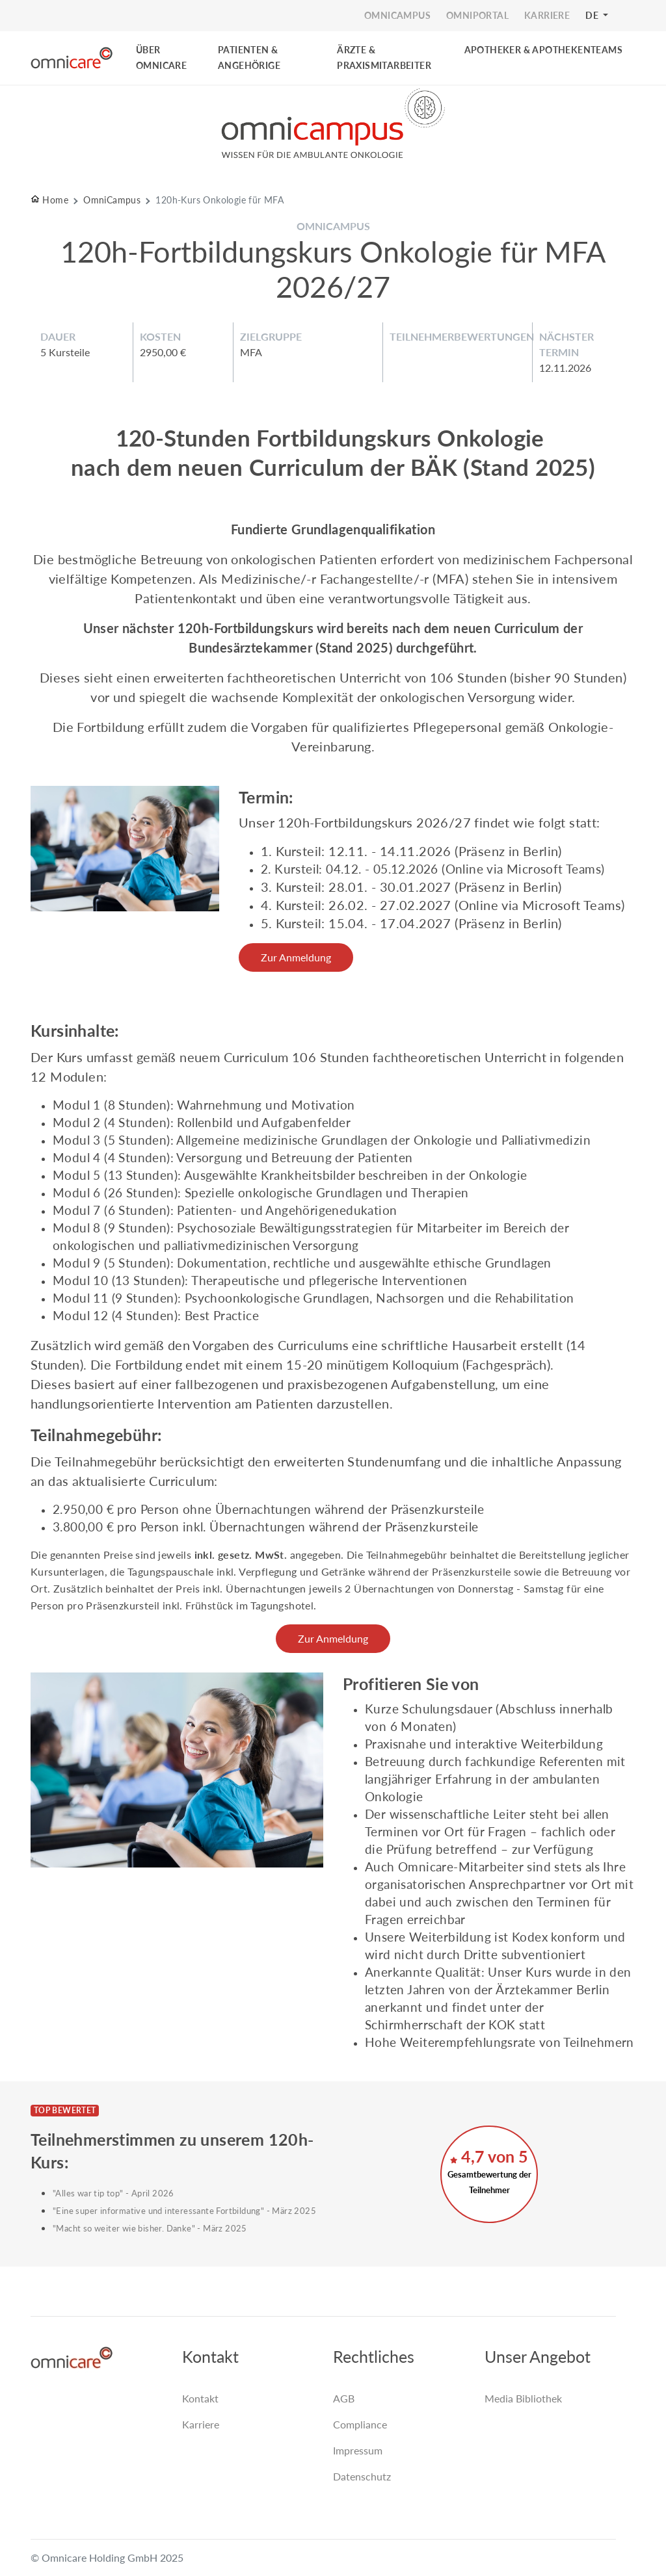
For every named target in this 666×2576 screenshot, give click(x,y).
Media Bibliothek (523, 2398)
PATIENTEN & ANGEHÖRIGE (249, 57)
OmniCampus (111, 199)
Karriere (200, 2424)
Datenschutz (362, 2476)
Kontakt (200, 2398)
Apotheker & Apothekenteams (543, 49)
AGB (343, 2398)
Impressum (357, 2450)
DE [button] (592, 15)
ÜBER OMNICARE (161, 57)
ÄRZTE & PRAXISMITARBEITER (384, 57)
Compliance (360, 2424)
